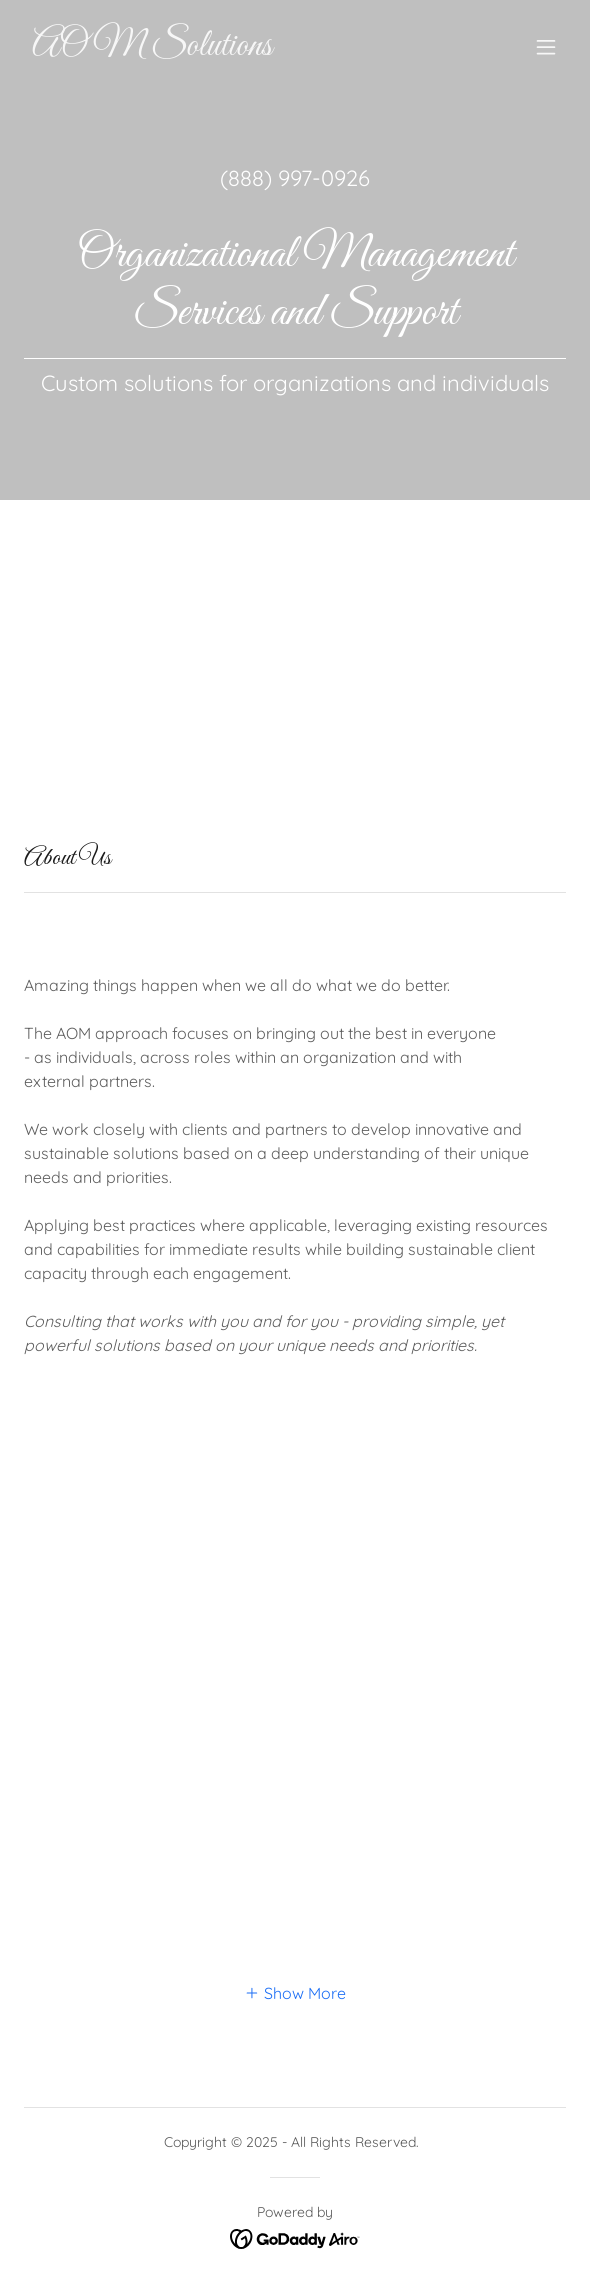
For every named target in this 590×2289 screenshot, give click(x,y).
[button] (546, 47)
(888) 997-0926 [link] (295, 178)
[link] (213, 49)
